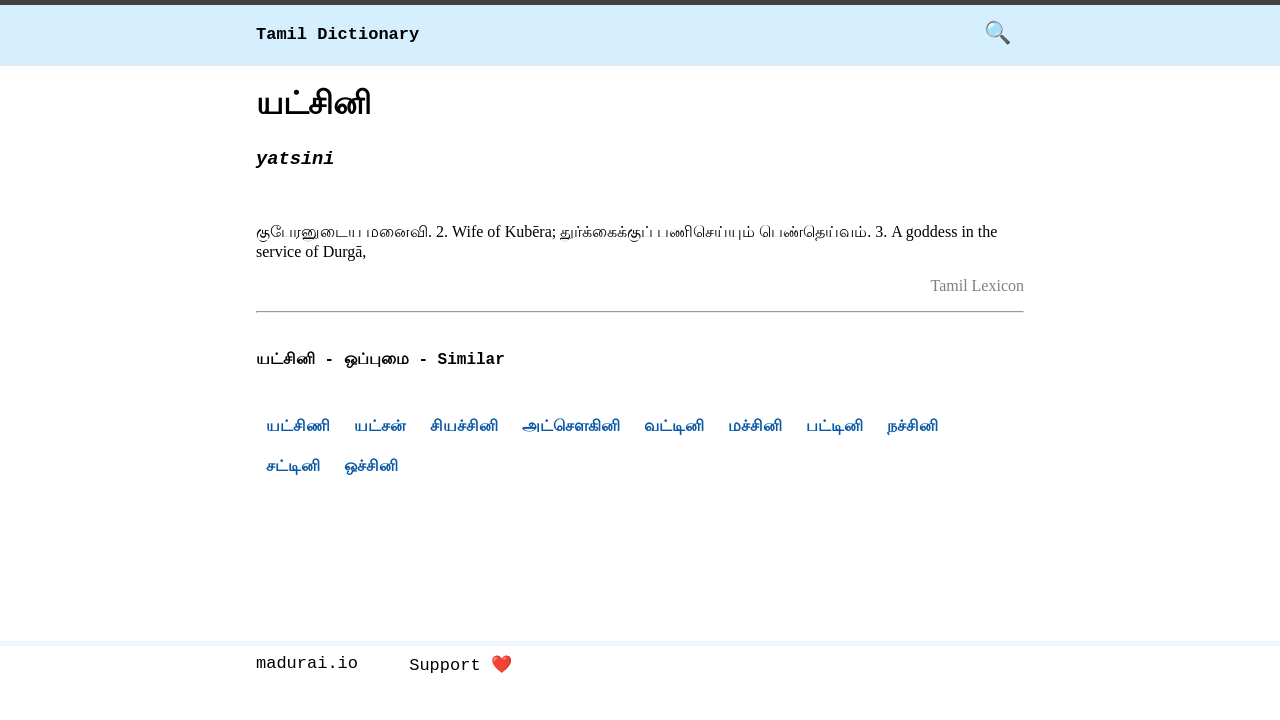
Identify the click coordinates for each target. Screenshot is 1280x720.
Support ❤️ (460, 665)
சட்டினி (293, 468)
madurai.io (307, 665)
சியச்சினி (464, 428)
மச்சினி (755, 428)
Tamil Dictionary (337, 34)
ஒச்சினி (371, 468)
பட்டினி (834, 428)
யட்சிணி (298, 428)
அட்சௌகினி (571, 428)
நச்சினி (912, 428)
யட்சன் (380, 428)
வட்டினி (674, 428)
